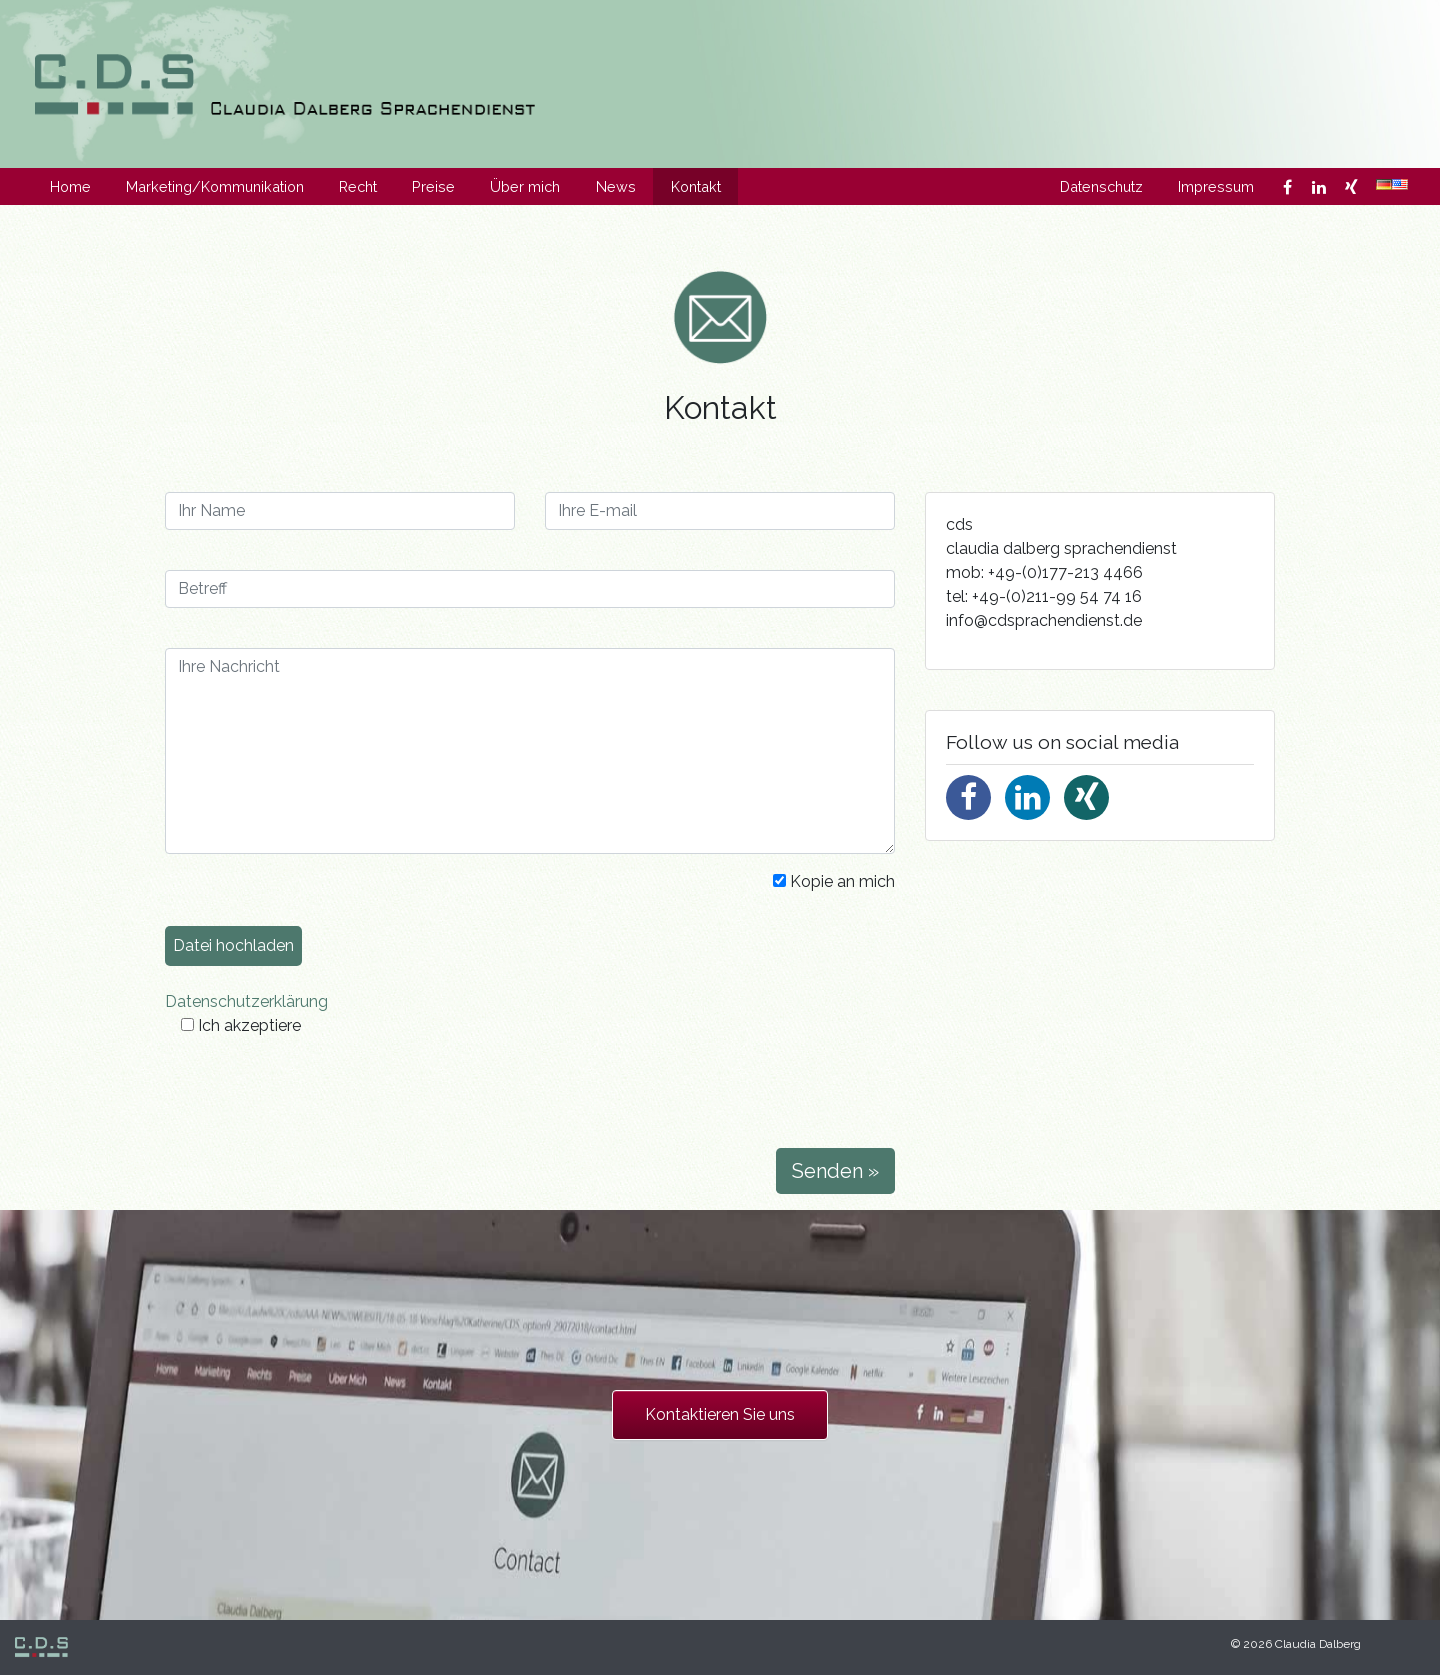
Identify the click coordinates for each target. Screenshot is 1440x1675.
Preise (433, 186)
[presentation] (317, 1093)
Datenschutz (1101, 186)
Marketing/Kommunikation (215, 186)
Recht (358, 186)
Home (70, 186)
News (616, 186)
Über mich (525, 186)
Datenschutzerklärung (246, 1001)
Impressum (1216, 186)
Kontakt (696, 186)
